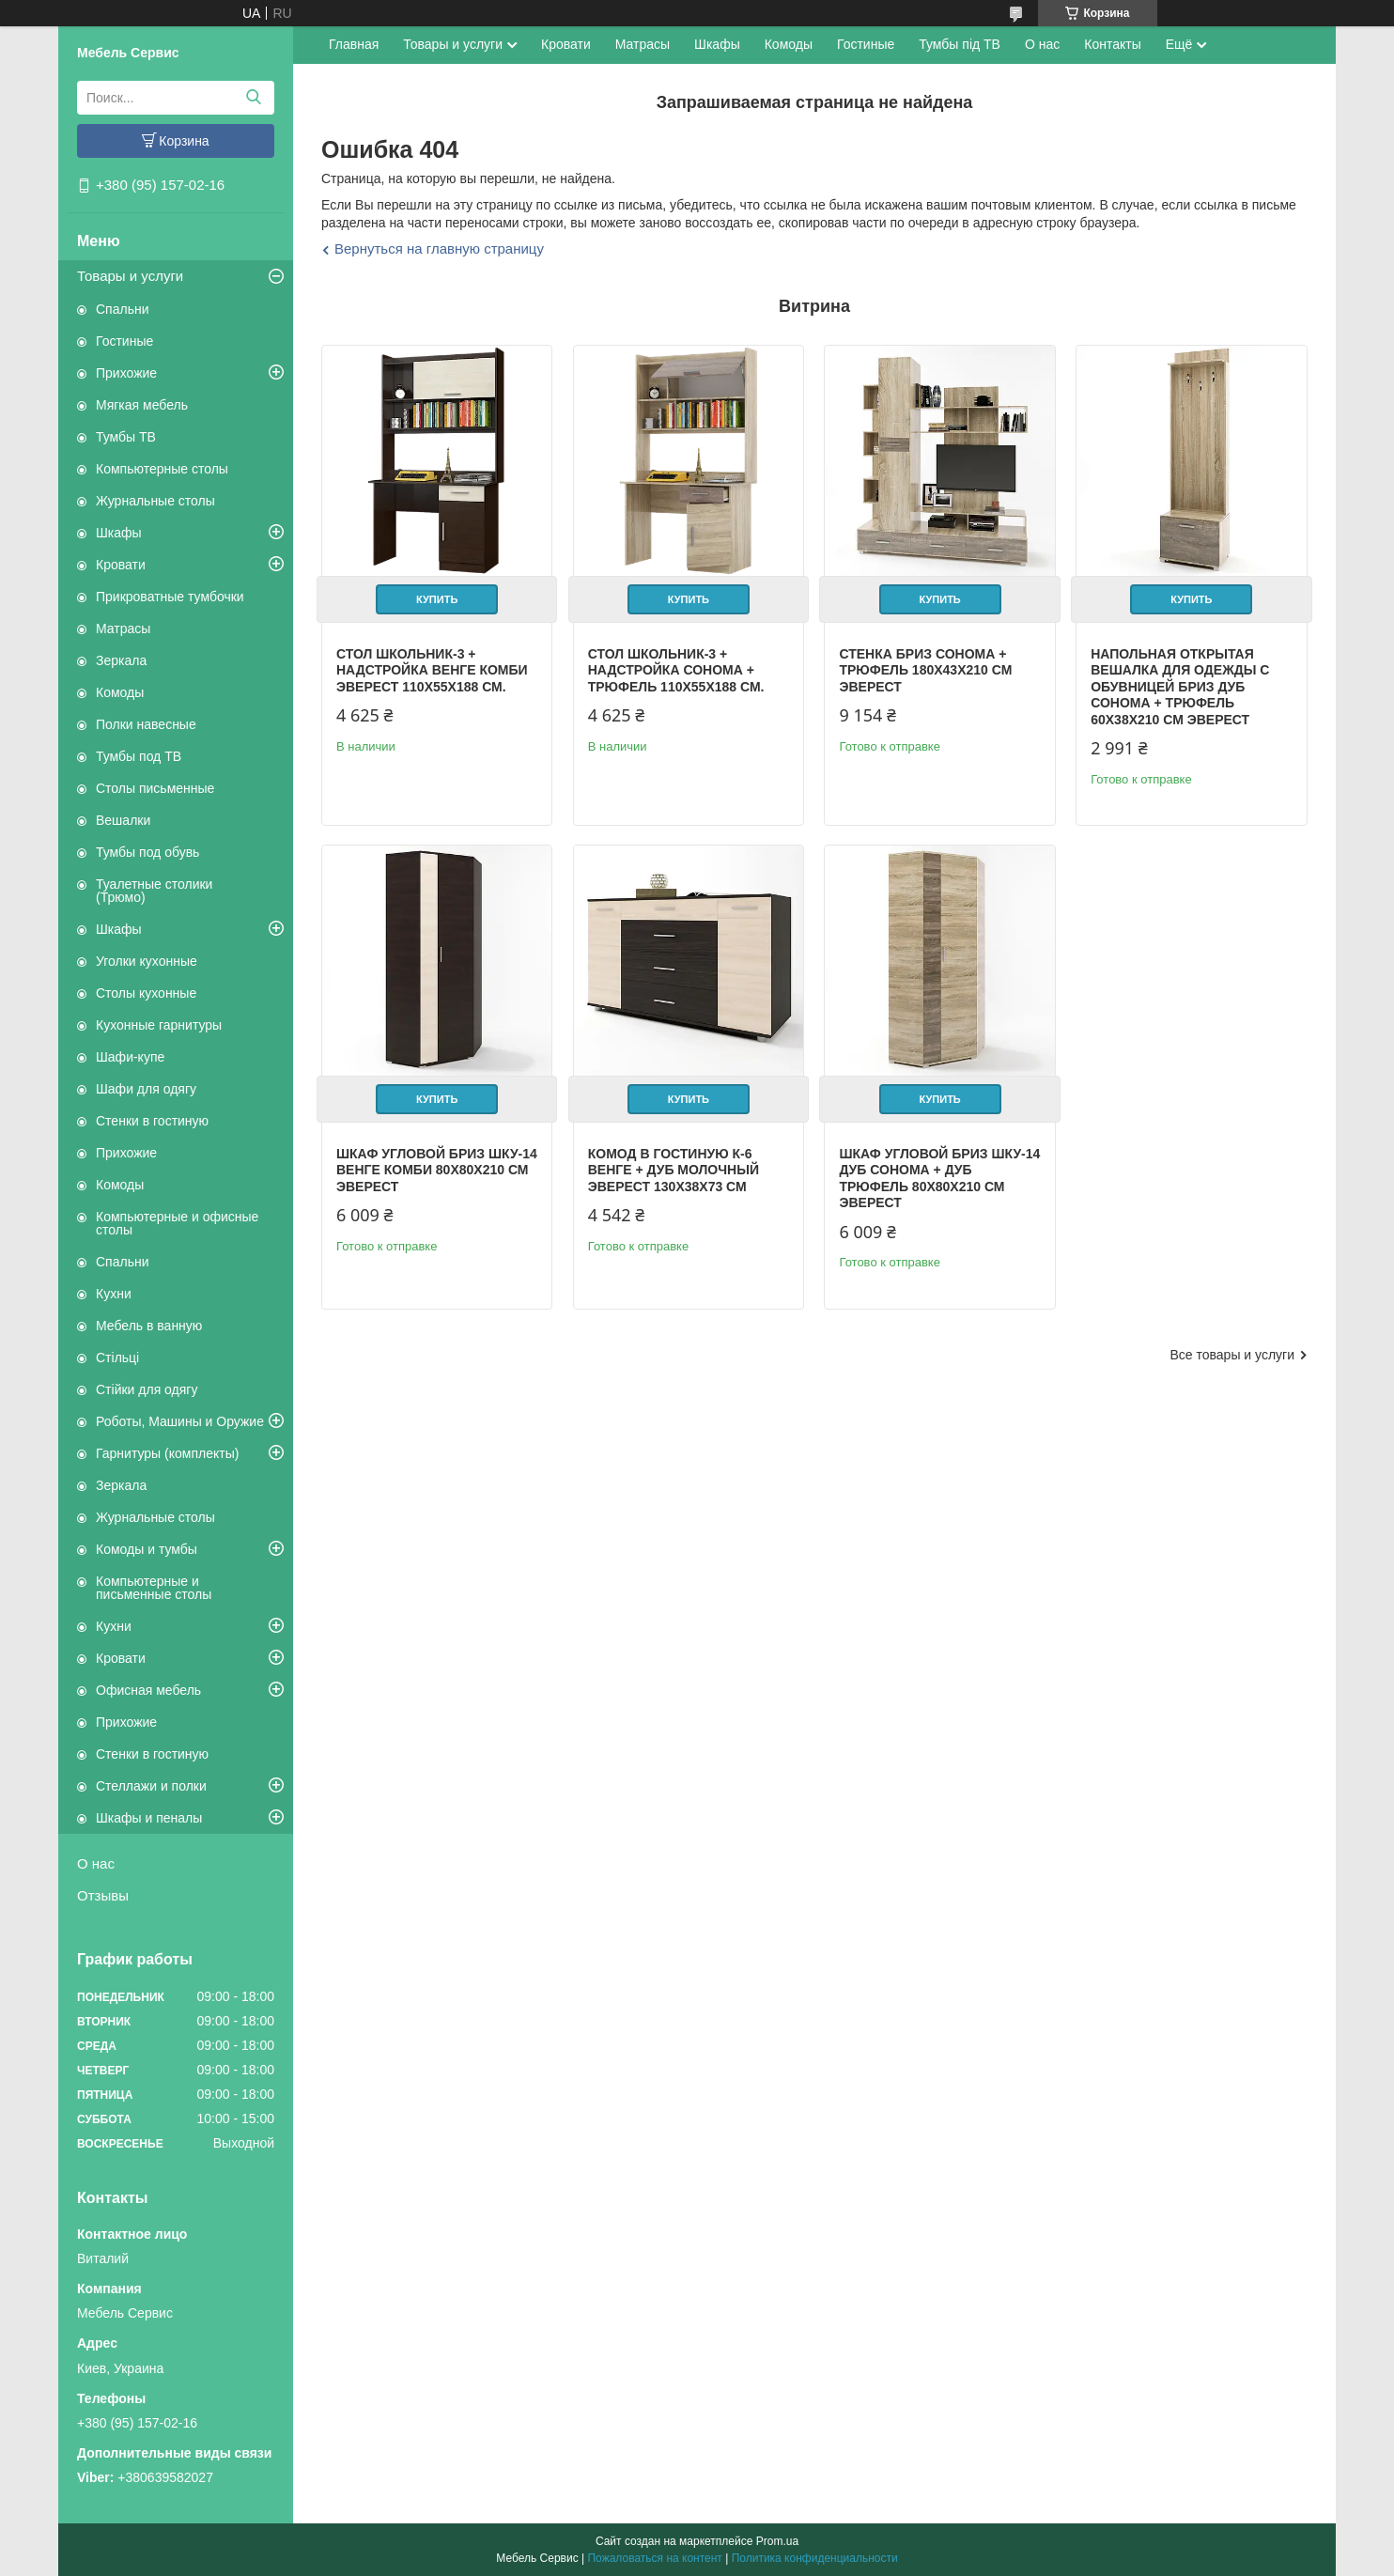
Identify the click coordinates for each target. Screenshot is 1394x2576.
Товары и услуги (130, 276)
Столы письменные (155, 788)
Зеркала (121, 660)
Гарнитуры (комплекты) (167, 1453)
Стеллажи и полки (151, 1785)
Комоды (120, 692)
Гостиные (124, 341)
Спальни (122, 309)
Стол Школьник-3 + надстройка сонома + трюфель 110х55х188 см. (676, 670)
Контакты (1112, 44)
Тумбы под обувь (147, 852)
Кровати (121, 564)
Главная (354, 44)
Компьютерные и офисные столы (177, 1223)
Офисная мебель (148, 1690)
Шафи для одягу (146, 1088)
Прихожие (126, 372)
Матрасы (123, 628)
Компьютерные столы (162, 468)
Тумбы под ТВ (138, 756)
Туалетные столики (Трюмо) (154, 891)
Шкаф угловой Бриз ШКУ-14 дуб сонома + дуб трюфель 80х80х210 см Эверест (939, 1178)
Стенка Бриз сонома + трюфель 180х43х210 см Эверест (925, 670)
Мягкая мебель (142, 404)
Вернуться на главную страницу (439, 248)
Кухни (114, 1293)
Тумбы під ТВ (959, 44)
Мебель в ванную (149, 1325)
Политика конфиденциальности (815, 2558)
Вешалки (123, 820)
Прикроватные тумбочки (170, 596)
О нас (96, 1863)
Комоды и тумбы (146, 1549)
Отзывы (103, 1895)
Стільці (117, 1357)
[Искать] (253, 98)
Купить (436, 599)
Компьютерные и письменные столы (153, 1588)
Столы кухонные (146, 993)
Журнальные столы (155, 500)
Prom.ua (777, 2541)
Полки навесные (146, 724)
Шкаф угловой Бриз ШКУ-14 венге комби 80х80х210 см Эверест (436, 1170)
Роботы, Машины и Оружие (180, 1421)
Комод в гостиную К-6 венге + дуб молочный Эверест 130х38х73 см (673, 1170)
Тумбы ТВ (126, 436)
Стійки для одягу (146, 1389)
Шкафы (119, 532)
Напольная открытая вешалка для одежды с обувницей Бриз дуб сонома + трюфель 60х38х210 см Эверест (1180, 686)
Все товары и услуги (1231, 1354)
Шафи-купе (130, 1056)
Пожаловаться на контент (654, 2558)
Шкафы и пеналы (149, 1817)
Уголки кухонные (146, 961)
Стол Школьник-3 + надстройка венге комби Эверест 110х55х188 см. (432, 670)
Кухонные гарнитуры (159, 1024)
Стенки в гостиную (152, 1120)
